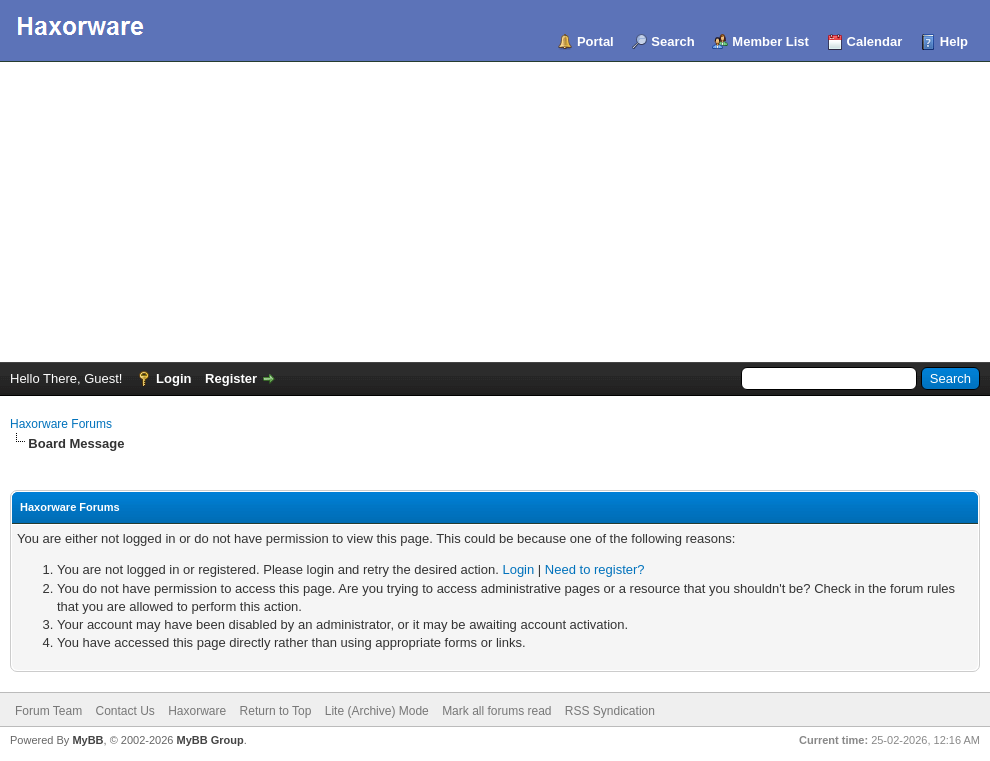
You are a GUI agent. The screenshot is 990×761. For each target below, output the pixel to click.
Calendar (875, 41)
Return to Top (276, 711)
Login (173, 378)
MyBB (87, 740)
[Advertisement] (495, 212)
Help (954, 41)
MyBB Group (209, 740)
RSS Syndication (610, 711)
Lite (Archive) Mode (377, 711)
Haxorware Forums (61, 424)
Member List (770, 41)
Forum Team (48, 711)
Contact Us (124, 711)
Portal (595, 41)
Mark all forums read (496, 711)
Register (231, 378)
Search (672, 41)
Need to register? (595, 569)
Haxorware (197, 711)
